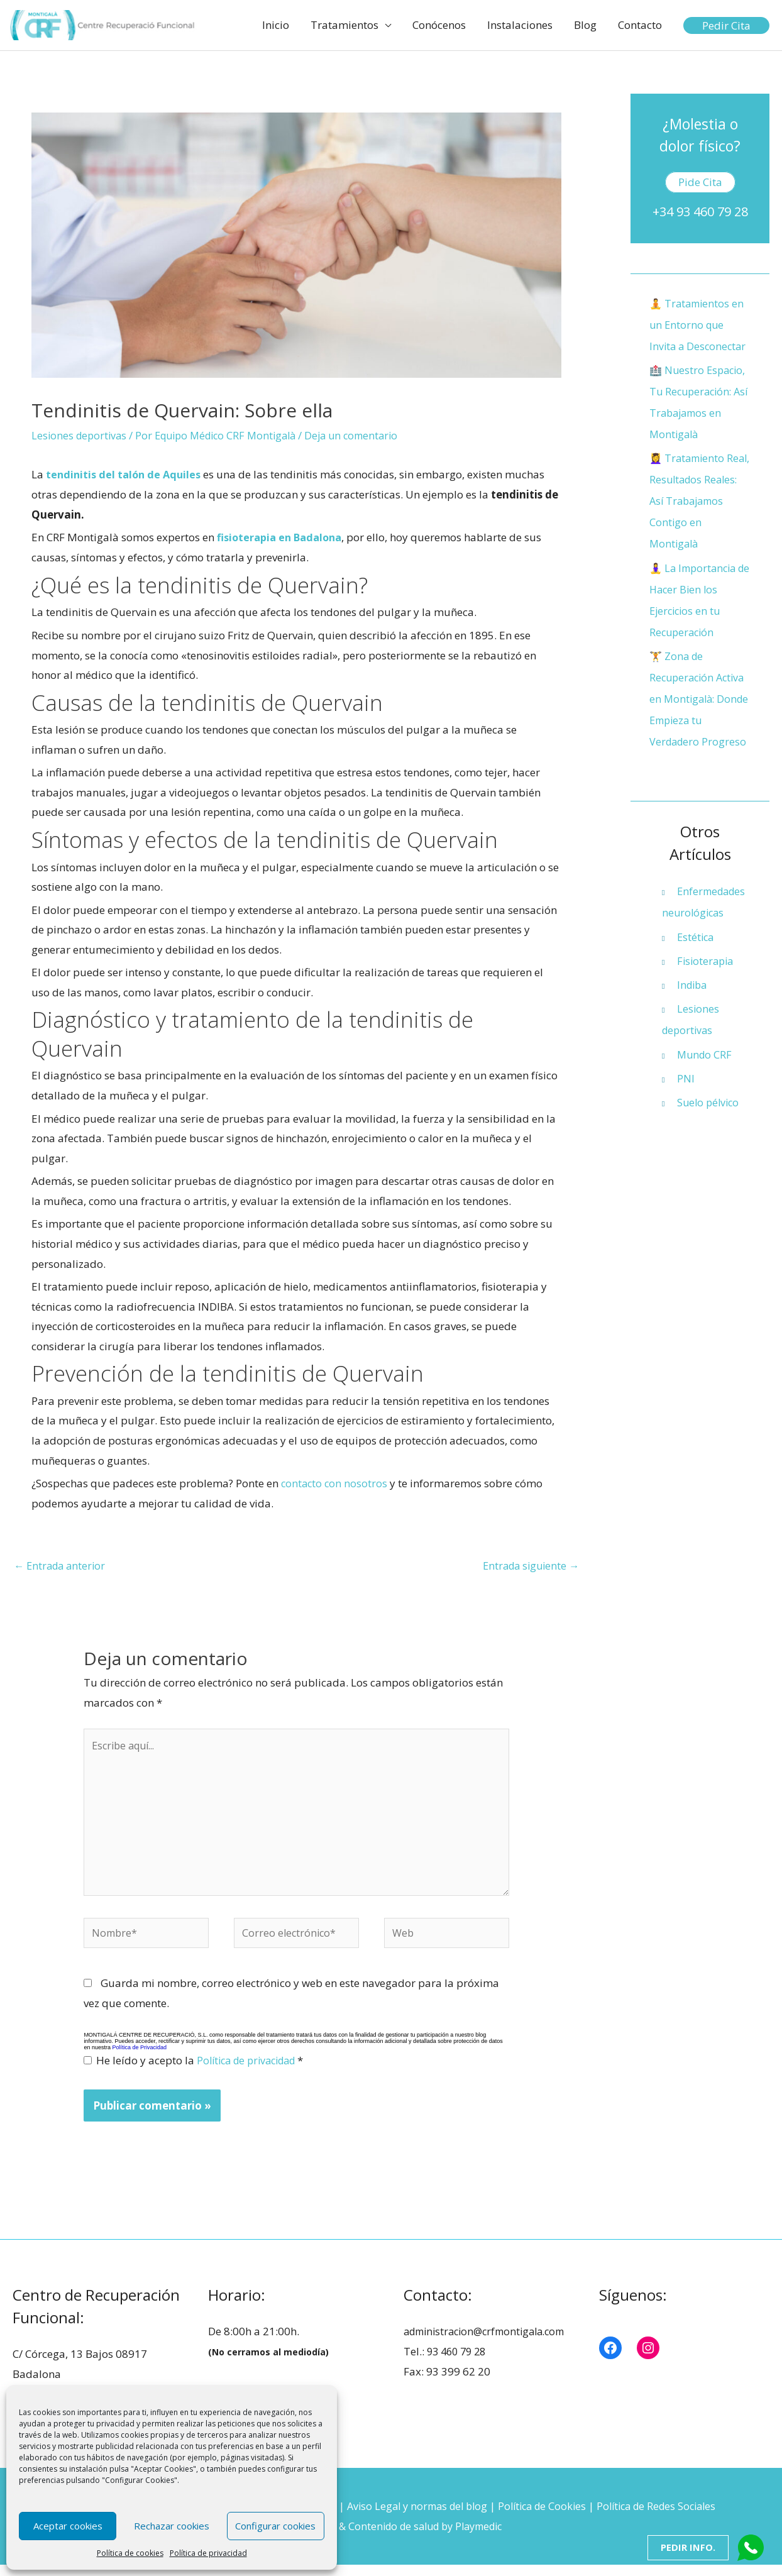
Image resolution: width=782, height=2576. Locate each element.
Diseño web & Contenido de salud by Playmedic (391, 2537)
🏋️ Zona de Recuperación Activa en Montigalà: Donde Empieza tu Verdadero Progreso (699, 721)
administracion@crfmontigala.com (491, 2343)
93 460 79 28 (459, 2363)
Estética (696, 959)
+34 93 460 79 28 (700, 212)
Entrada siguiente (528, 1566)
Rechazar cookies (171, 2525)
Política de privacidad (208, 2553)
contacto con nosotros (335, 1484)
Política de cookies (130, 2553)
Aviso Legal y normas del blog (415, 2518)
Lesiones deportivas (80, 436)
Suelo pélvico (709, 1125)
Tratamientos (344, 25)
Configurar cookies (275, 2525)
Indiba (693, 1007)
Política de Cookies (546, 2518)
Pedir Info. (686, 2547)
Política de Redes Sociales (667, 2518)
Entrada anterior (62, 1566)
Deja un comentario (367, 436)
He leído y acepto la (199, 2072)
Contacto (640, 25)
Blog (585, 25)
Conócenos (439, 25)
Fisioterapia (707, 983)
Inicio (275, 25)
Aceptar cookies (67, 2525)
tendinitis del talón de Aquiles (126, 475)
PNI (686, 1101)
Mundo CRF (705, 1076)
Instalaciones (520, 25)
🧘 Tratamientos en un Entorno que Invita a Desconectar (699, 326)
